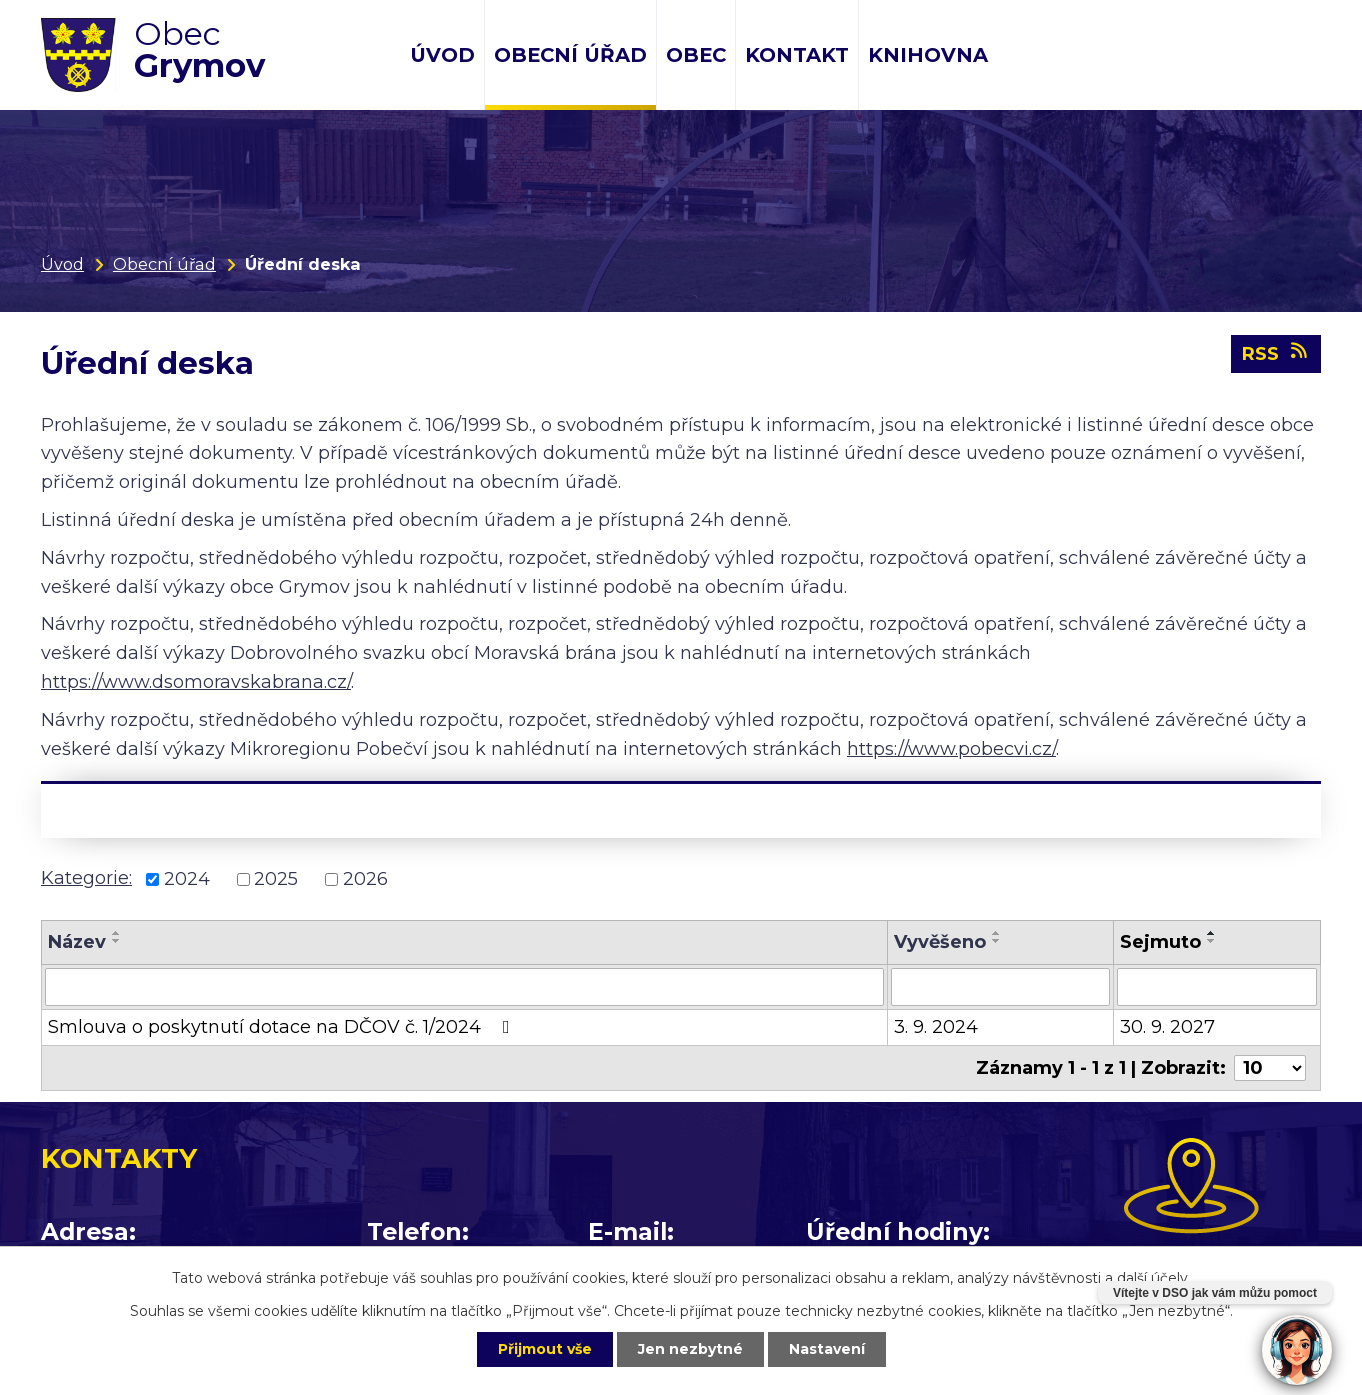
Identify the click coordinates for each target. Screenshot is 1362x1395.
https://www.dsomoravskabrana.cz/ (196, 682)
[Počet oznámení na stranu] (1270, 1068)
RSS (1276, 353)
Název (77, 942)
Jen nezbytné (690, 1349)
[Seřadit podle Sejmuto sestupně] (1212, 941)
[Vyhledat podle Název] (464, 987)
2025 (276, 879)
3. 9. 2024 (936, 1027)
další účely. (1154, 1278)
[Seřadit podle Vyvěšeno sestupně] (997, 941)
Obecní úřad (570, 55)
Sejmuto (1160, 942)
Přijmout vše (545, 1349)
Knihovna (928, 55)
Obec (696, 55)
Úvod (442, 55)
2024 (187, 879)
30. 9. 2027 (1167, 1027)
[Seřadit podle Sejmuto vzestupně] (1212, 933)
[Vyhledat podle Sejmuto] (1217, 987)
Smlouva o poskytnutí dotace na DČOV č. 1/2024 (283, 1027)
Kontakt (797, 55)
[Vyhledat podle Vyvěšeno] (1000, 987)
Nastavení (827, 1349)
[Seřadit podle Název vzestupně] (117, 933)
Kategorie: (86, 878)
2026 (365, 879)
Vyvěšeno (940, 942)
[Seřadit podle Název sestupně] (117, 941)
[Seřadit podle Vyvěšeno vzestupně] (997, 933)
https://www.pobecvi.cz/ (951, 749)
